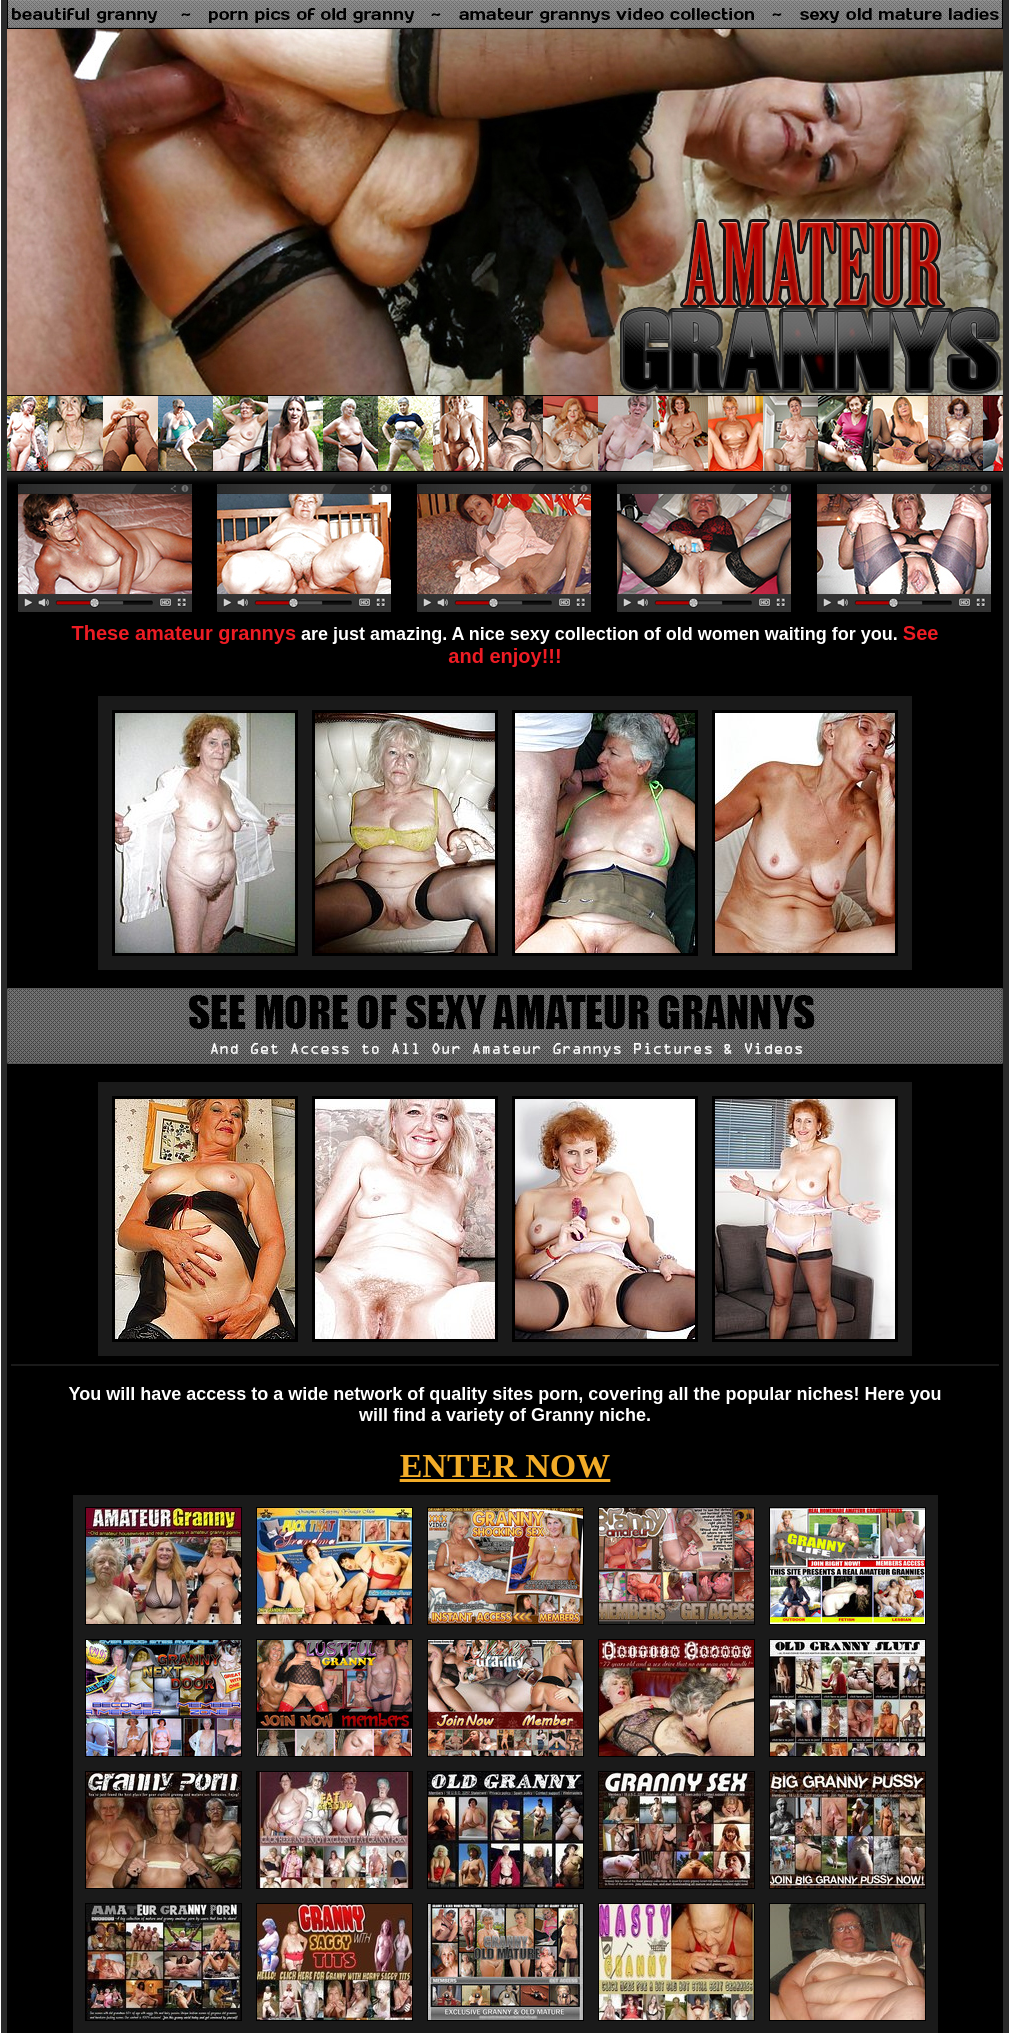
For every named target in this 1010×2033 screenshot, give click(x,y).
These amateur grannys (184, 633)
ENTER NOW (505, 1465)
